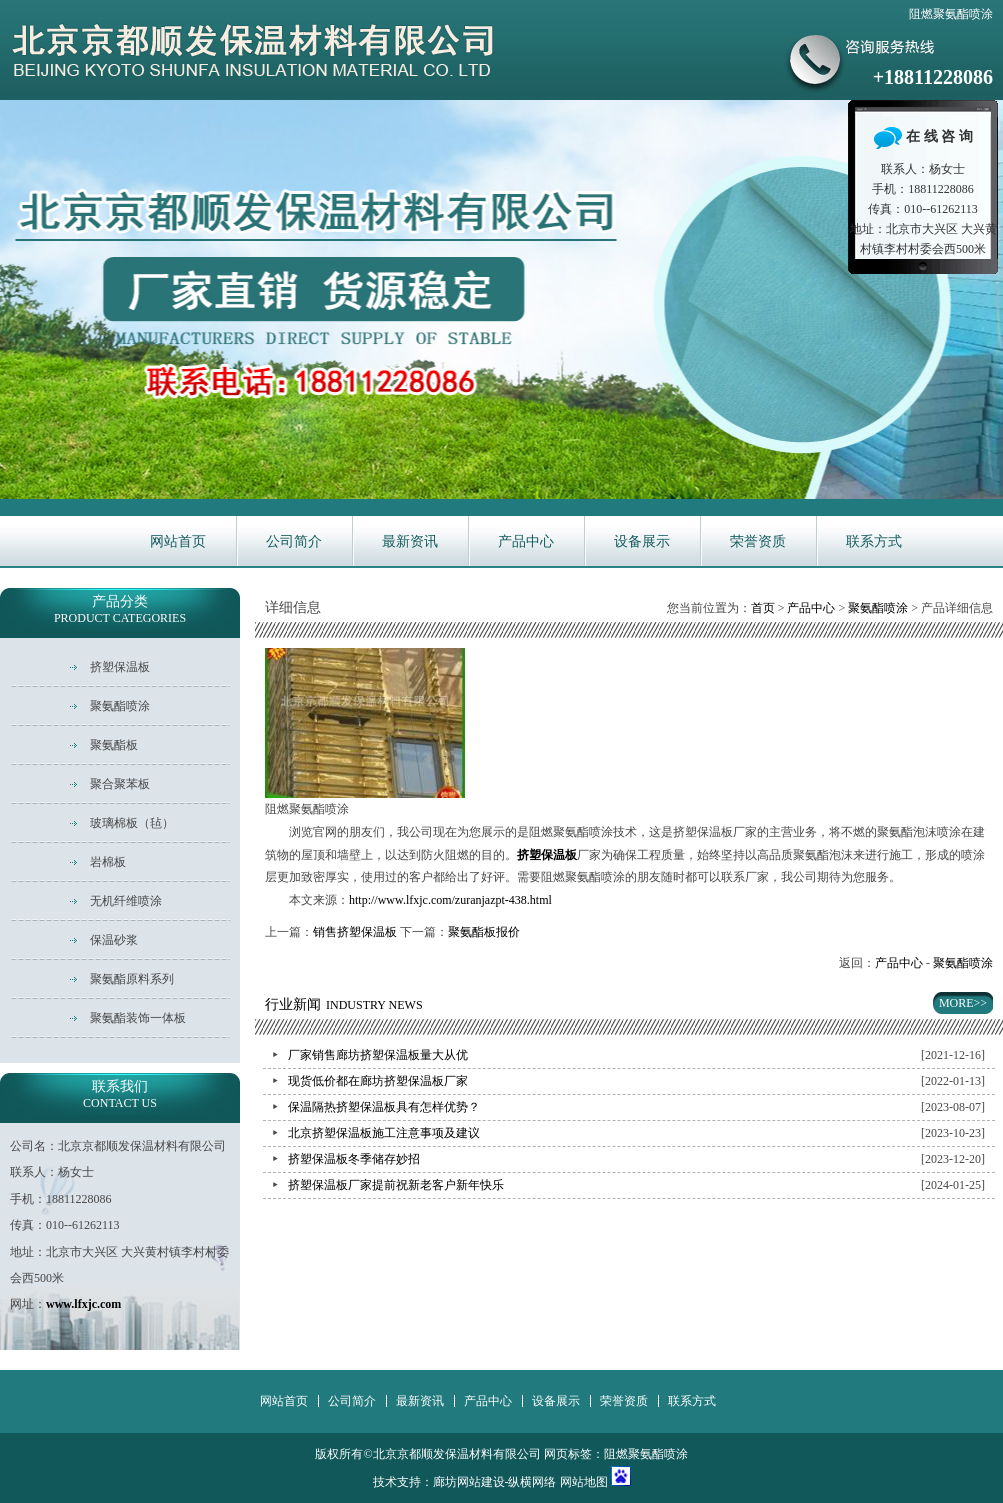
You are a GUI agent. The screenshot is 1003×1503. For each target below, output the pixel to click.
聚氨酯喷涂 (878, 608)
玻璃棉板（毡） (132, 823)
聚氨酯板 (114, 745)
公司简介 (294, 541)
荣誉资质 (758, 541)
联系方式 (874, 541)
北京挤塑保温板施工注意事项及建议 (384, 1133)
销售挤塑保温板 (355, 932)
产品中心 (526, 541)
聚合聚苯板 (120, 784)
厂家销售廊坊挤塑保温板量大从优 (378, 1055)
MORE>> (963, 1003)
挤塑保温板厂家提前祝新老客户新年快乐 (396, 1185)
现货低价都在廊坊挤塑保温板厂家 (378, 1081)
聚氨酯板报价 (484, 932)
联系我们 (120, 1094)
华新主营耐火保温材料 (501, 299)
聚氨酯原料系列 (132, 979)
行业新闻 (344, 1004)
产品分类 (120, 609)
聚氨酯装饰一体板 (138, 1018)
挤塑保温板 (120, 667)
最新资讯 (410, 541)
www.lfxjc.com (83, 1304)
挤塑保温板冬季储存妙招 (354, 1159)
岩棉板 (108, 862)
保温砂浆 (114, 940)
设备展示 (642, 541)
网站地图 (584, 1482)
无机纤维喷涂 (126, 901)
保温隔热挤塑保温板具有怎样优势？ (384, 1107)
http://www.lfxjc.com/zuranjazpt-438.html (450, 900)
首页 (763, 608)
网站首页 (178, 541)
